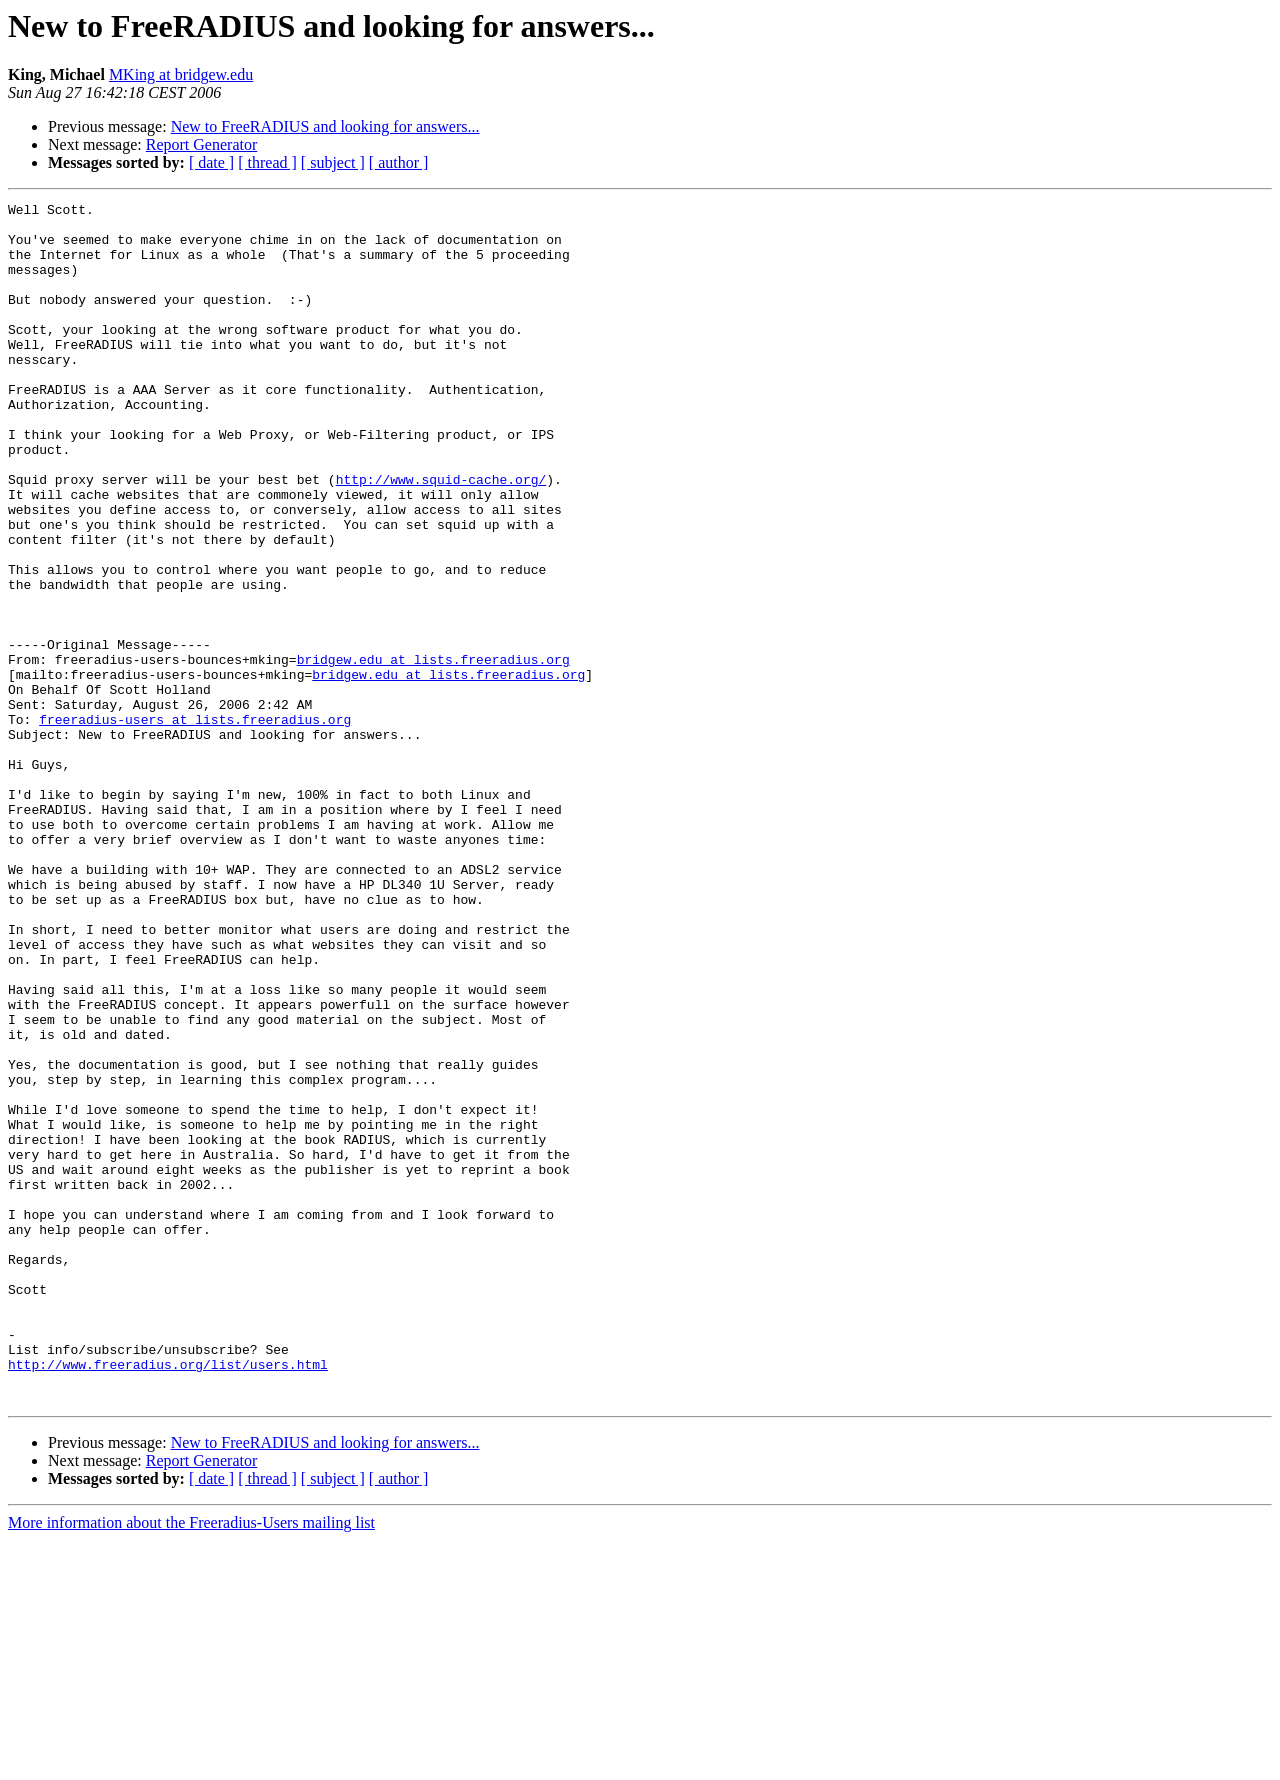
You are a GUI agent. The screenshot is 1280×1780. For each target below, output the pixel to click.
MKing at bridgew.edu (181, 74)
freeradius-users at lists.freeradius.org (195, 824)
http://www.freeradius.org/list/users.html (168, 1598)
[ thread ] (267, 162)
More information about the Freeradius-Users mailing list (191, 1762)
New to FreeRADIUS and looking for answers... (325, 126)
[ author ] (399, 162)
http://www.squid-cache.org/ (441, 536)
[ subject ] (333, 162)
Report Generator (202, 144)
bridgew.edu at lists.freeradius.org (433, 752)
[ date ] (211, 162)
